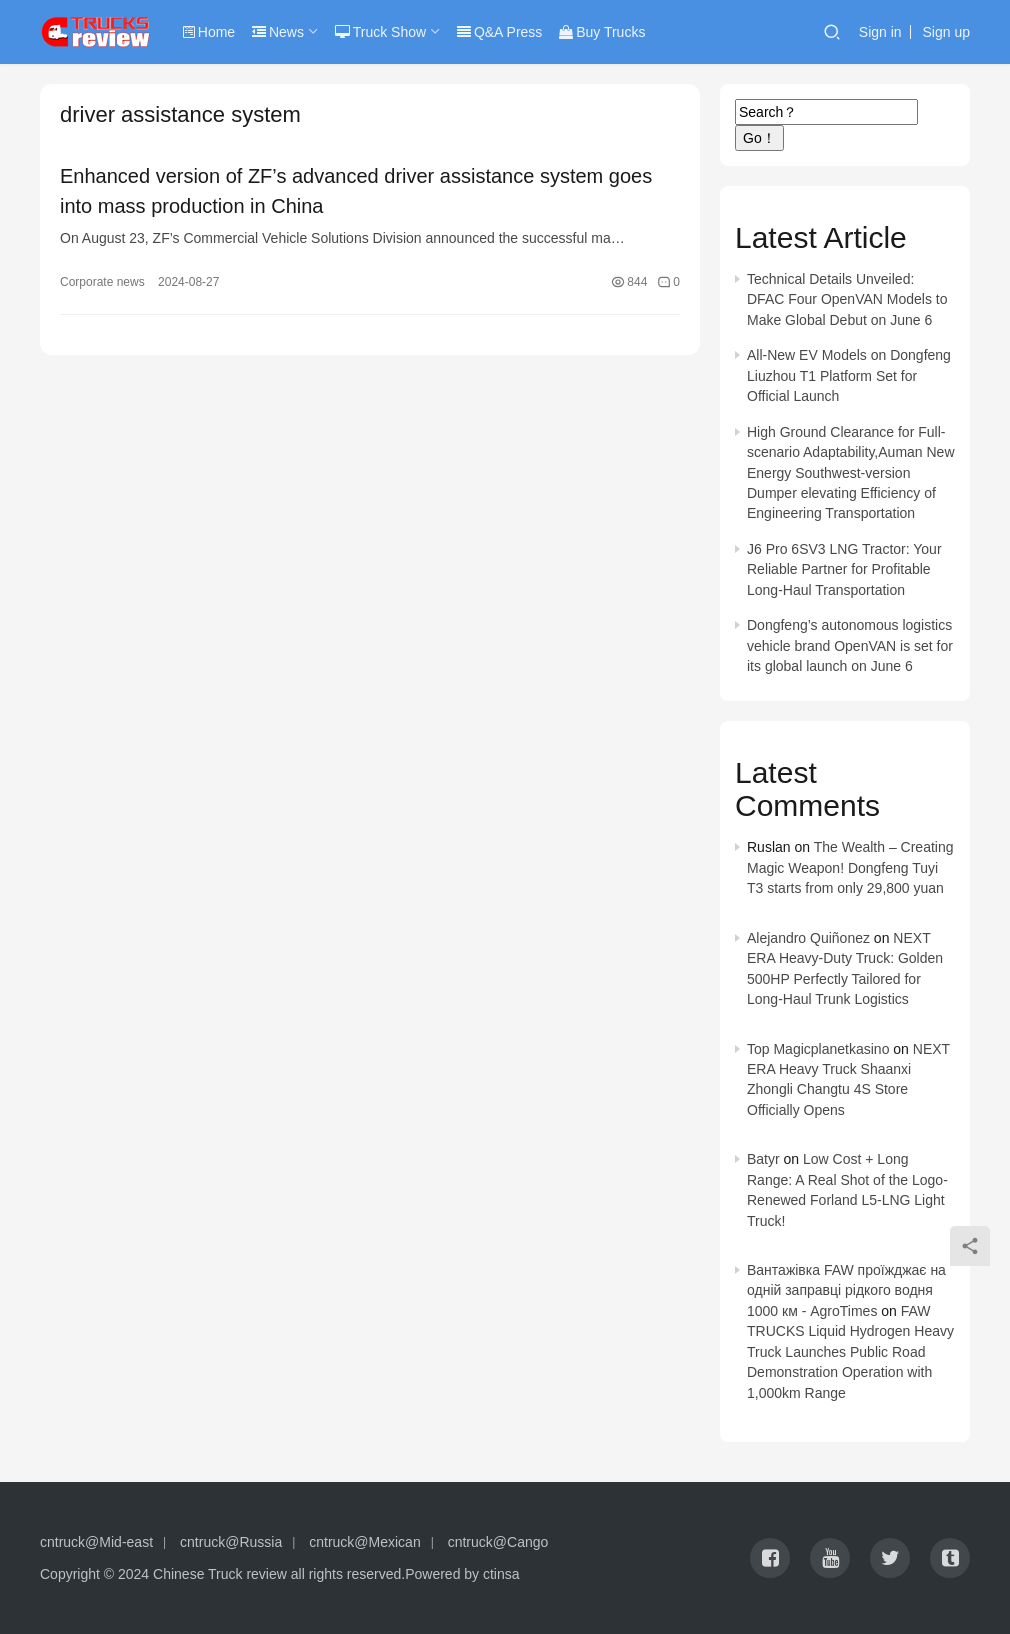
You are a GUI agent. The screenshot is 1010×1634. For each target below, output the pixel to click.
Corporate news (102, 282)
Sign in (880, 32)
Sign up (946, 32)
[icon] (770, 1558)
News (278, 32)
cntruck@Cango (498, 1542)
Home (209, 32)
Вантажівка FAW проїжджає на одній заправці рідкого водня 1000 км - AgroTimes (846, 1290)
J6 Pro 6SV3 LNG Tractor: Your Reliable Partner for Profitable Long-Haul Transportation (844, 569)
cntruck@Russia (231, 1542)
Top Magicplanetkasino (818, 1049)
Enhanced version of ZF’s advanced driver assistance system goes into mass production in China (356, 191)
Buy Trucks (602, 32)
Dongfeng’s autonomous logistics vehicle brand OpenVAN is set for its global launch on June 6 (850, 645)
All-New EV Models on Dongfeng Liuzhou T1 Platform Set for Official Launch (849, 375)
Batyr (763, 1159)
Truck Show (380, 32)
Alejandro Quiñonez (808, 938)
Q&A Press (499, 32)
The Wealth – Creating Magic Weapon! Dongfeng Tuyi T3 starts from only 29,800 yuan (850, 867)
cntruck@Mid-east (96, 1542)
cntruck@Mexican (364, 1542)
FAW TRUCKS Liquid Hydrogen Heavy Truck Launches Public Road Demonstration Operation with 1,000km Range (850, 1352)
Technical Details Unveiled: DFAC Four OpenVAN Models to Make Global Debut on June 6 (847, 299)
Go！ (759, 138)
